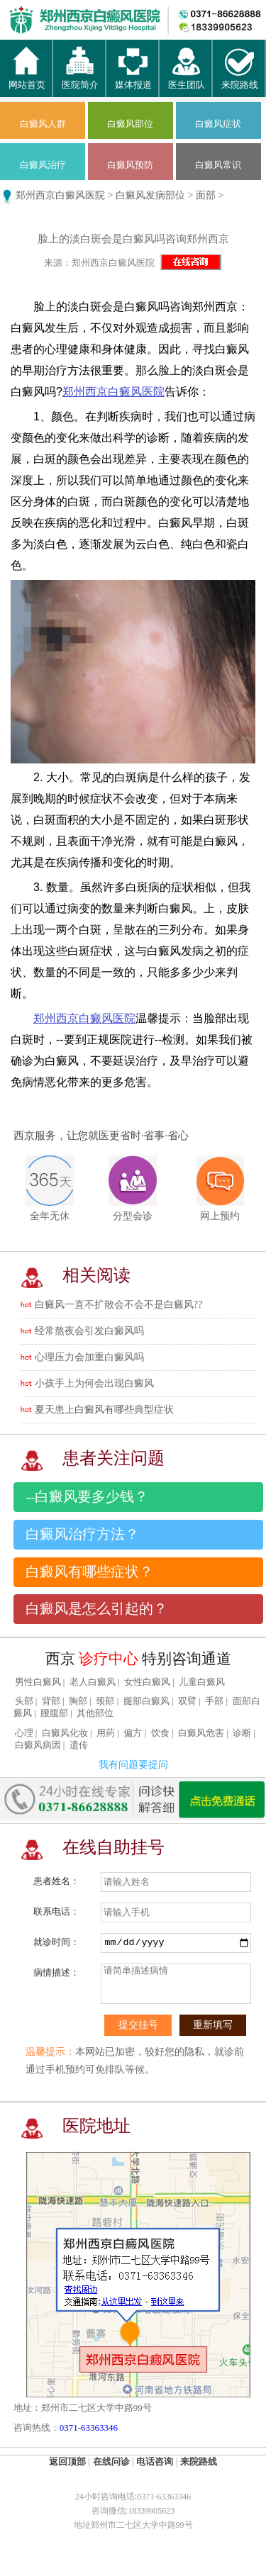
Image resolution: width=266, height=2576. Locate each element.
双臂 (187, 1701)
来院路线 (239, 78)
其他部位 (95, 1713)
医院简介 (80, 78)
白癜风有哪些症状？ (89, 1571)
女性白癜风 (147, 1682)
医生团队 (186, 78)
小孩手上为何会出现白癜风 (94, 1383)
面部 (206, 195)
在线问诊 (111, 2461)
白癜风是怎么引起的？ (96, 1608)
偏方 (132, 1733)
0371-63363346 (89, 2427)
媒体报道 (133, 78)
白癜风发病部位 (150, 195)
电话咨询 (154, 2461)
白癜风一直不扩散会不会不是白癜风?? (118, 1304)
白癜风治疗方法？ (82, 1534)
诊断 (242, 1733)
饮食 (160, 1733)
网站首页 (27, 78)
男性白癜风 (38, 1682)
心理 (24, 1733)
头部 (24, 1701)
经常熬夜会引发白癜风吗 (89, 1331)
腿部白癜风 (146, 1701)
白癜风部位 (130, 123)
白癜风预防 (130, 164)
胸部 (78, 1701)
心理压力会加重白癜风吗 (89, 1357)
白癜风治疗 (43, 164)
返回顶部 (67, 2461)
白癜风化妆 (65, 1733)
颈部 (105, 1701)
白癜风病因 (38, 1745)
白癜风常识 (218, 164)
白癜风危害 (201, 1733)
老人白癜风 (93, 1682)
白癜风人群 (43, 123)
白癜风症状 (218, 123)
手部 (214, 1701)
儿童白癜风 (202, 1682)
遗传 (79, 1745)
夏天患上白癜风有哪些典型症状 (104, 1409)
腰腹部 (54, 1713)
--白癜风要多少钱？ (87, 1496)
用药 (105, 1733)
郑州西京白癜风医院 (60, 195)
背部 (51, 1701)
